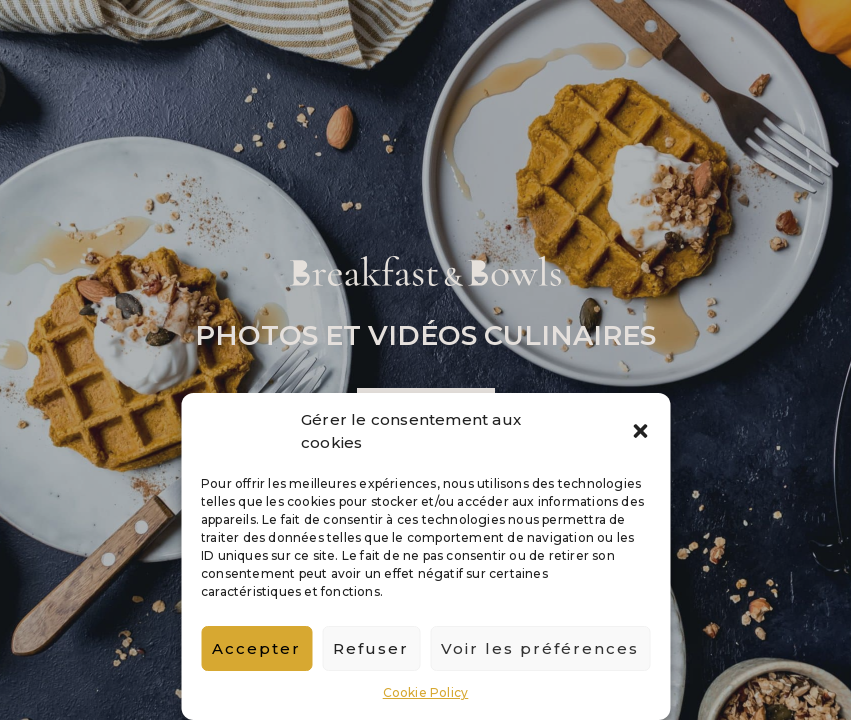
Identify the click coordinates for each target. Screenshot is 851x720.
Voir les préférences (540, 648)
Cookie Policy (426, 692)
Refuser (371, 648)
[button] (640, 431)
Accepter (256, 648)
